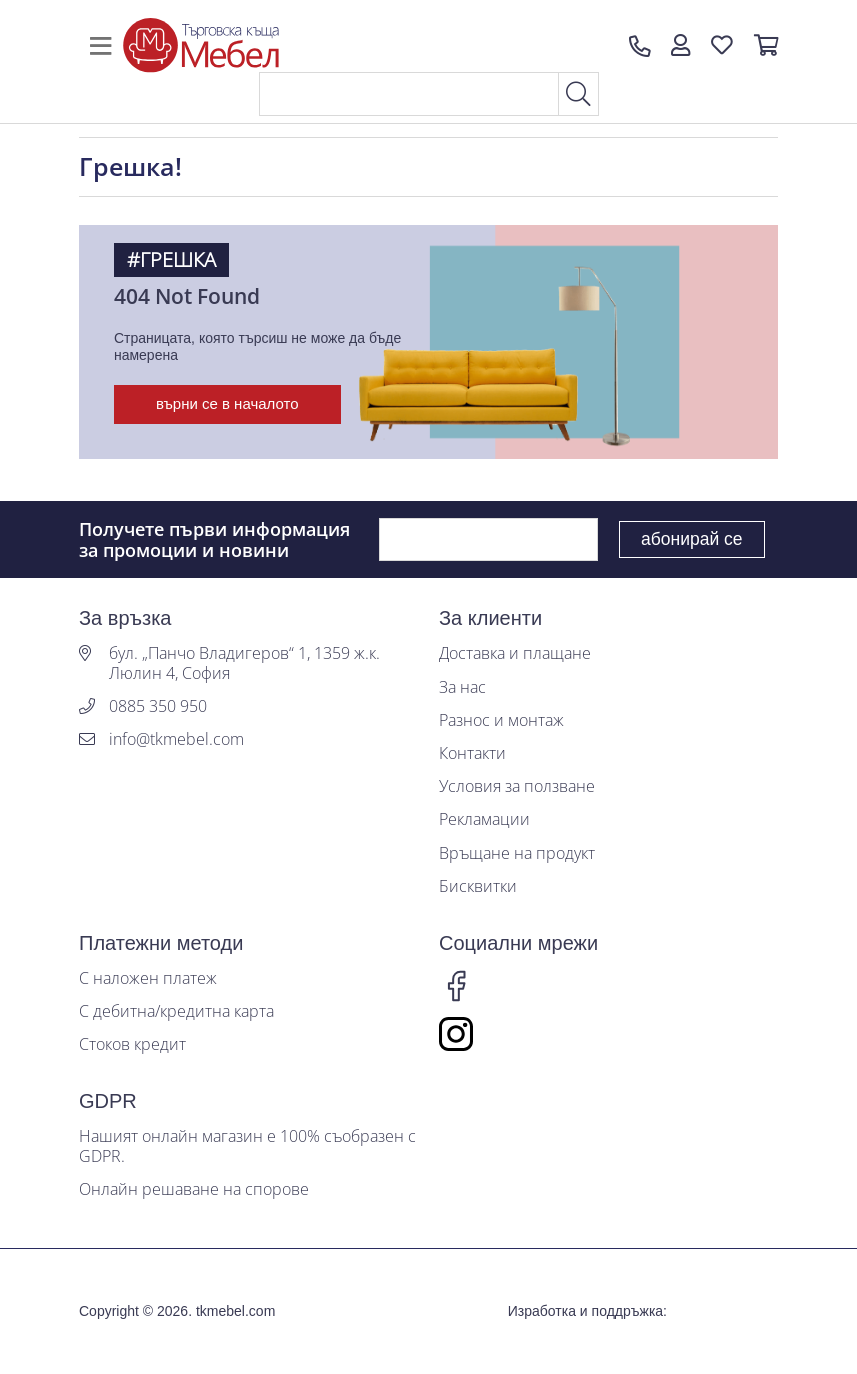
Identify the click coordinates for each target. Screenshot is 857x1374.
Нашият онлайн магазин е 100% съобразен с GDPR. (247, 1146)
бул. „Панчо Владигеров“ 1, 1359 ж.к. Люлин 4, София (244, 663)
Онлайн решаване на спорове (194, 1189)
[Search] (409, 94)
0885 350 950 (158, 706)
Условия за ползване (517, 786)
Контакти (472, 753)
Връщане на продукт (517, 853)
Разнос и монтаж (501, 720)
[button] (680, 46)
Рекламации (484, 819)
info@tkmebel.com (176, 739)
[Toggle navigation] (100, 46)
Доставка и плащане (515, 653)
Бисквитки (478, 886)
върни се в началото (227, 403)
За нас (462, 687)
